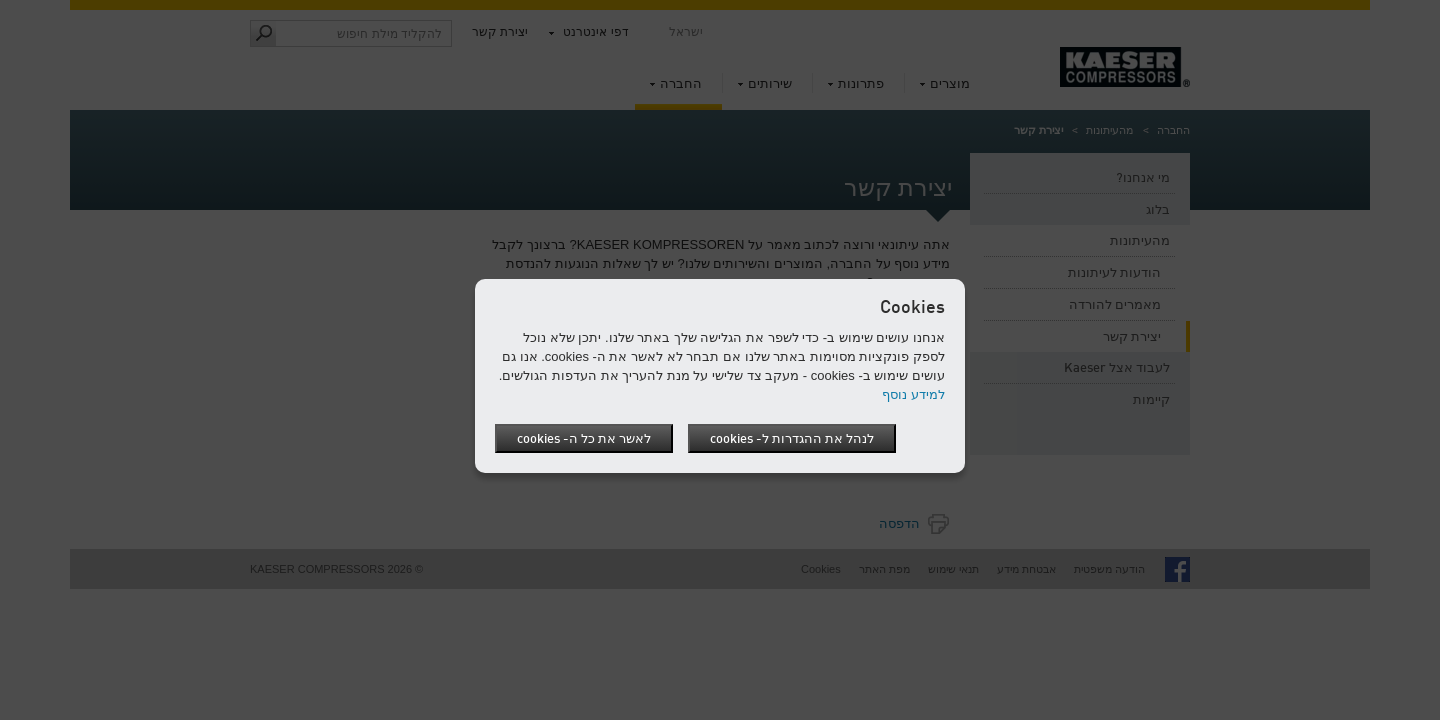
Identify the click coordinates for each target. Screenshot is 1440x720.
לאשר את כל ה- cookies (584, 439)
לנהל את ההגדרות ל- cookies (792, 439)
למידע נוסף (913, 394)
